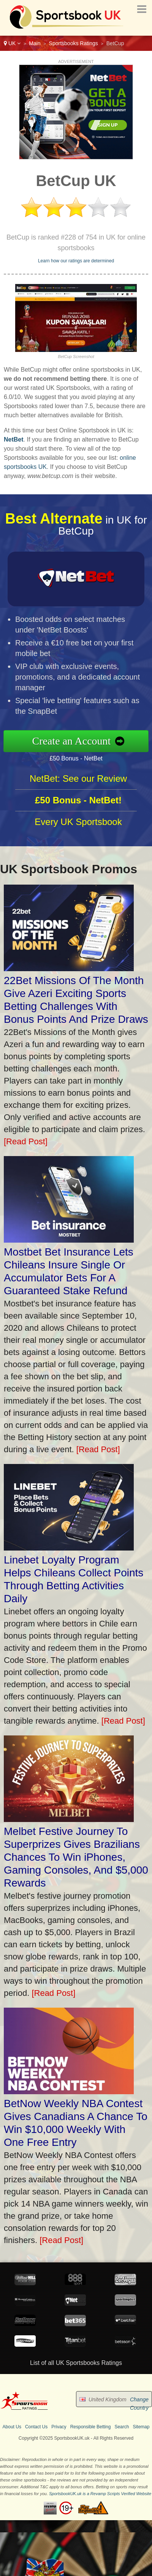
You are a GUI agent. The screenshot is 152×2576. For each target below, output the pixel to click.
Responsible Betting (90, 2426)
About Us (12, 2426)
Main (34, 43)
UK (12, 43)
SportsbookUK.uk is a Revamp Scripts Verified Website (100, 2493)
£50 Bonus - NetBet (85, 756)
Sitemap (141, 2426)
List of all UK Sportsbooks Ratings (76, 2363)
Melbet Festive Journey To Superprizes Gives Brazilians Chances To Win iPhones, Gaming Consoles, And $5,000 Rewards (76, 1857)
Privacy (58, 2426)
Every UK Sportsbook (78, 831)
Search (121, 2426)
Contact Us (36, 2426)
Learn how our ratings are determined (76, 260)
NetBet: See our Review (78, 787)
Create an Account (81, 741)
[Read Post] (26, 1141)
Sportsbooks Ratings (73, 43)
